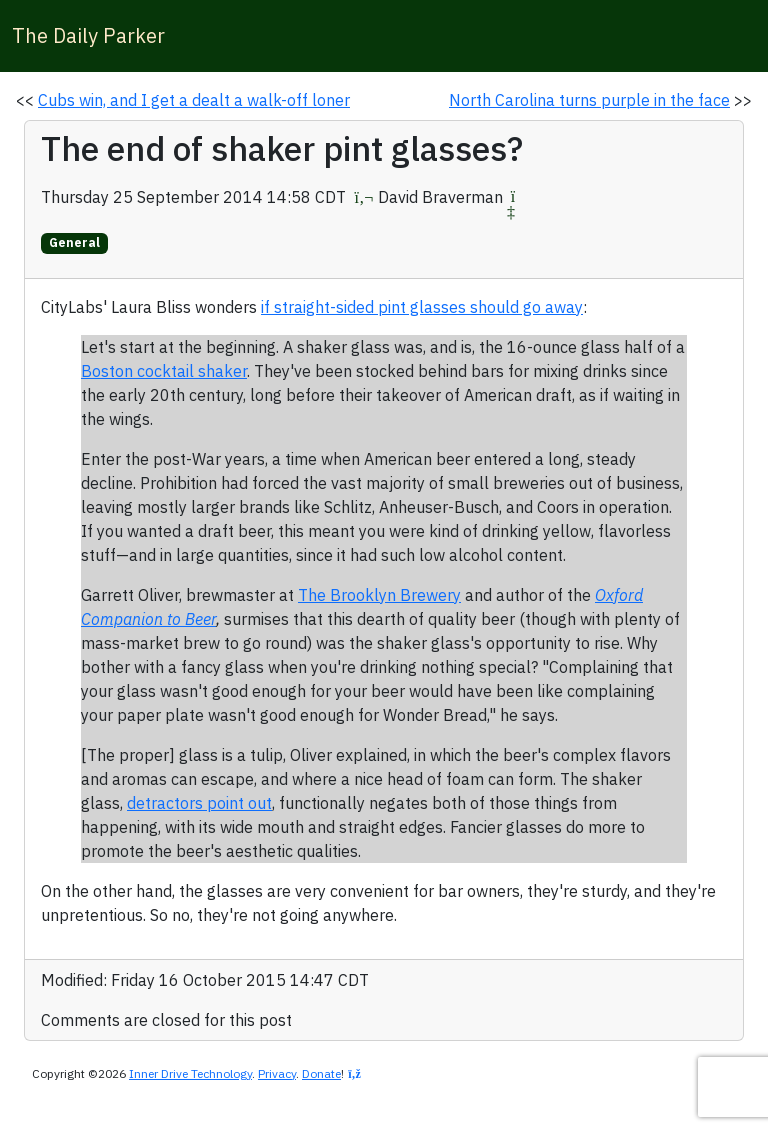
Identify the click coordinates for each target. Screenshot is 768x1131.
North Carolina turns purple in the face (589, 100)
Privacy (277, 1073)
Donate (321, 1073)
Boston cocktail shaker (164, 371)
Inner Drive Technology (190, 1073)
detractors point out (199, 803)
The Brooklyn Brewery (379, 595)
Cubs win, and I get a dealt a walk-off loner (194, 100)
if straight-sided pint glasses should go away (422, 307)
